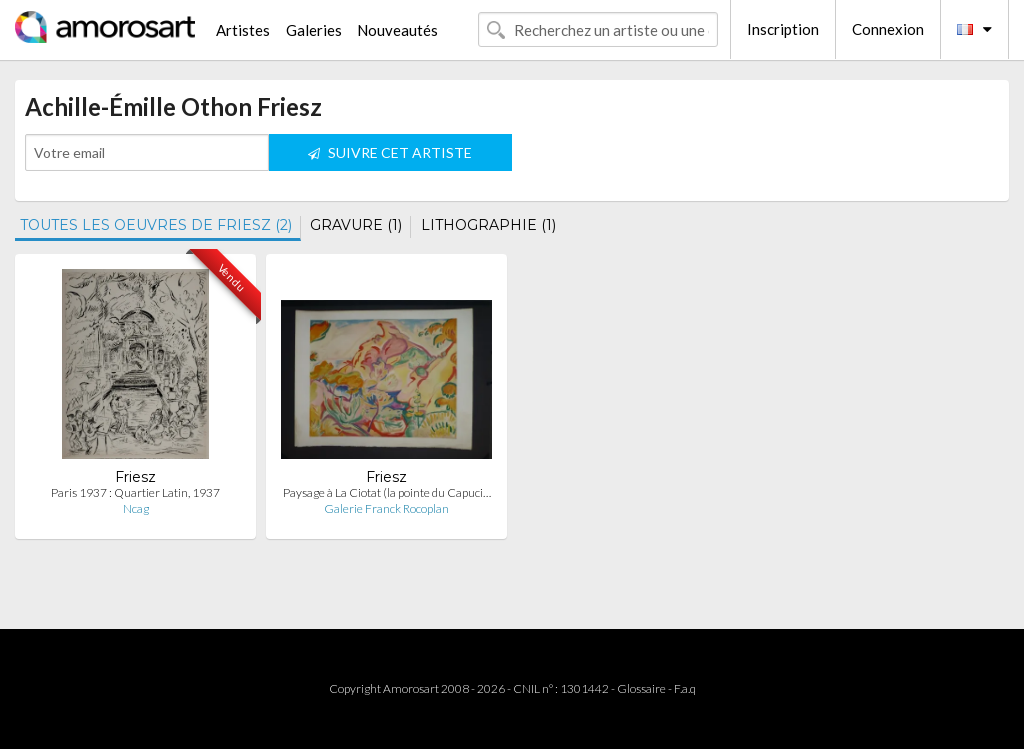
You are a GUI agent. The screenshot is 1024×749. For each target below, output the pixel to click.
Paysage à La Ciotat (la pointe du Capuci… (387, 492)
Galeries (314, 30)
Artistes (243, 30)
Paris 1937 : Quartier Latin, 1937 (135, 492)
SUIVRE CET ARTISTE (390, 152)
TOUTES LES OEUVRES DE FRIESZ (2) (156, 225)
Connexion (888, 29)
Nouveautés (397, 30)
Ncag (136, 508)
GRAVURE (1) (356, 225)
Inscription (783, 29)
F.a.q (685, 688)
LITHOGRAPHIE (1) (488, 225)
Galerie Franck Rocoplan (386, 508)
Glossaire (641, 688)
